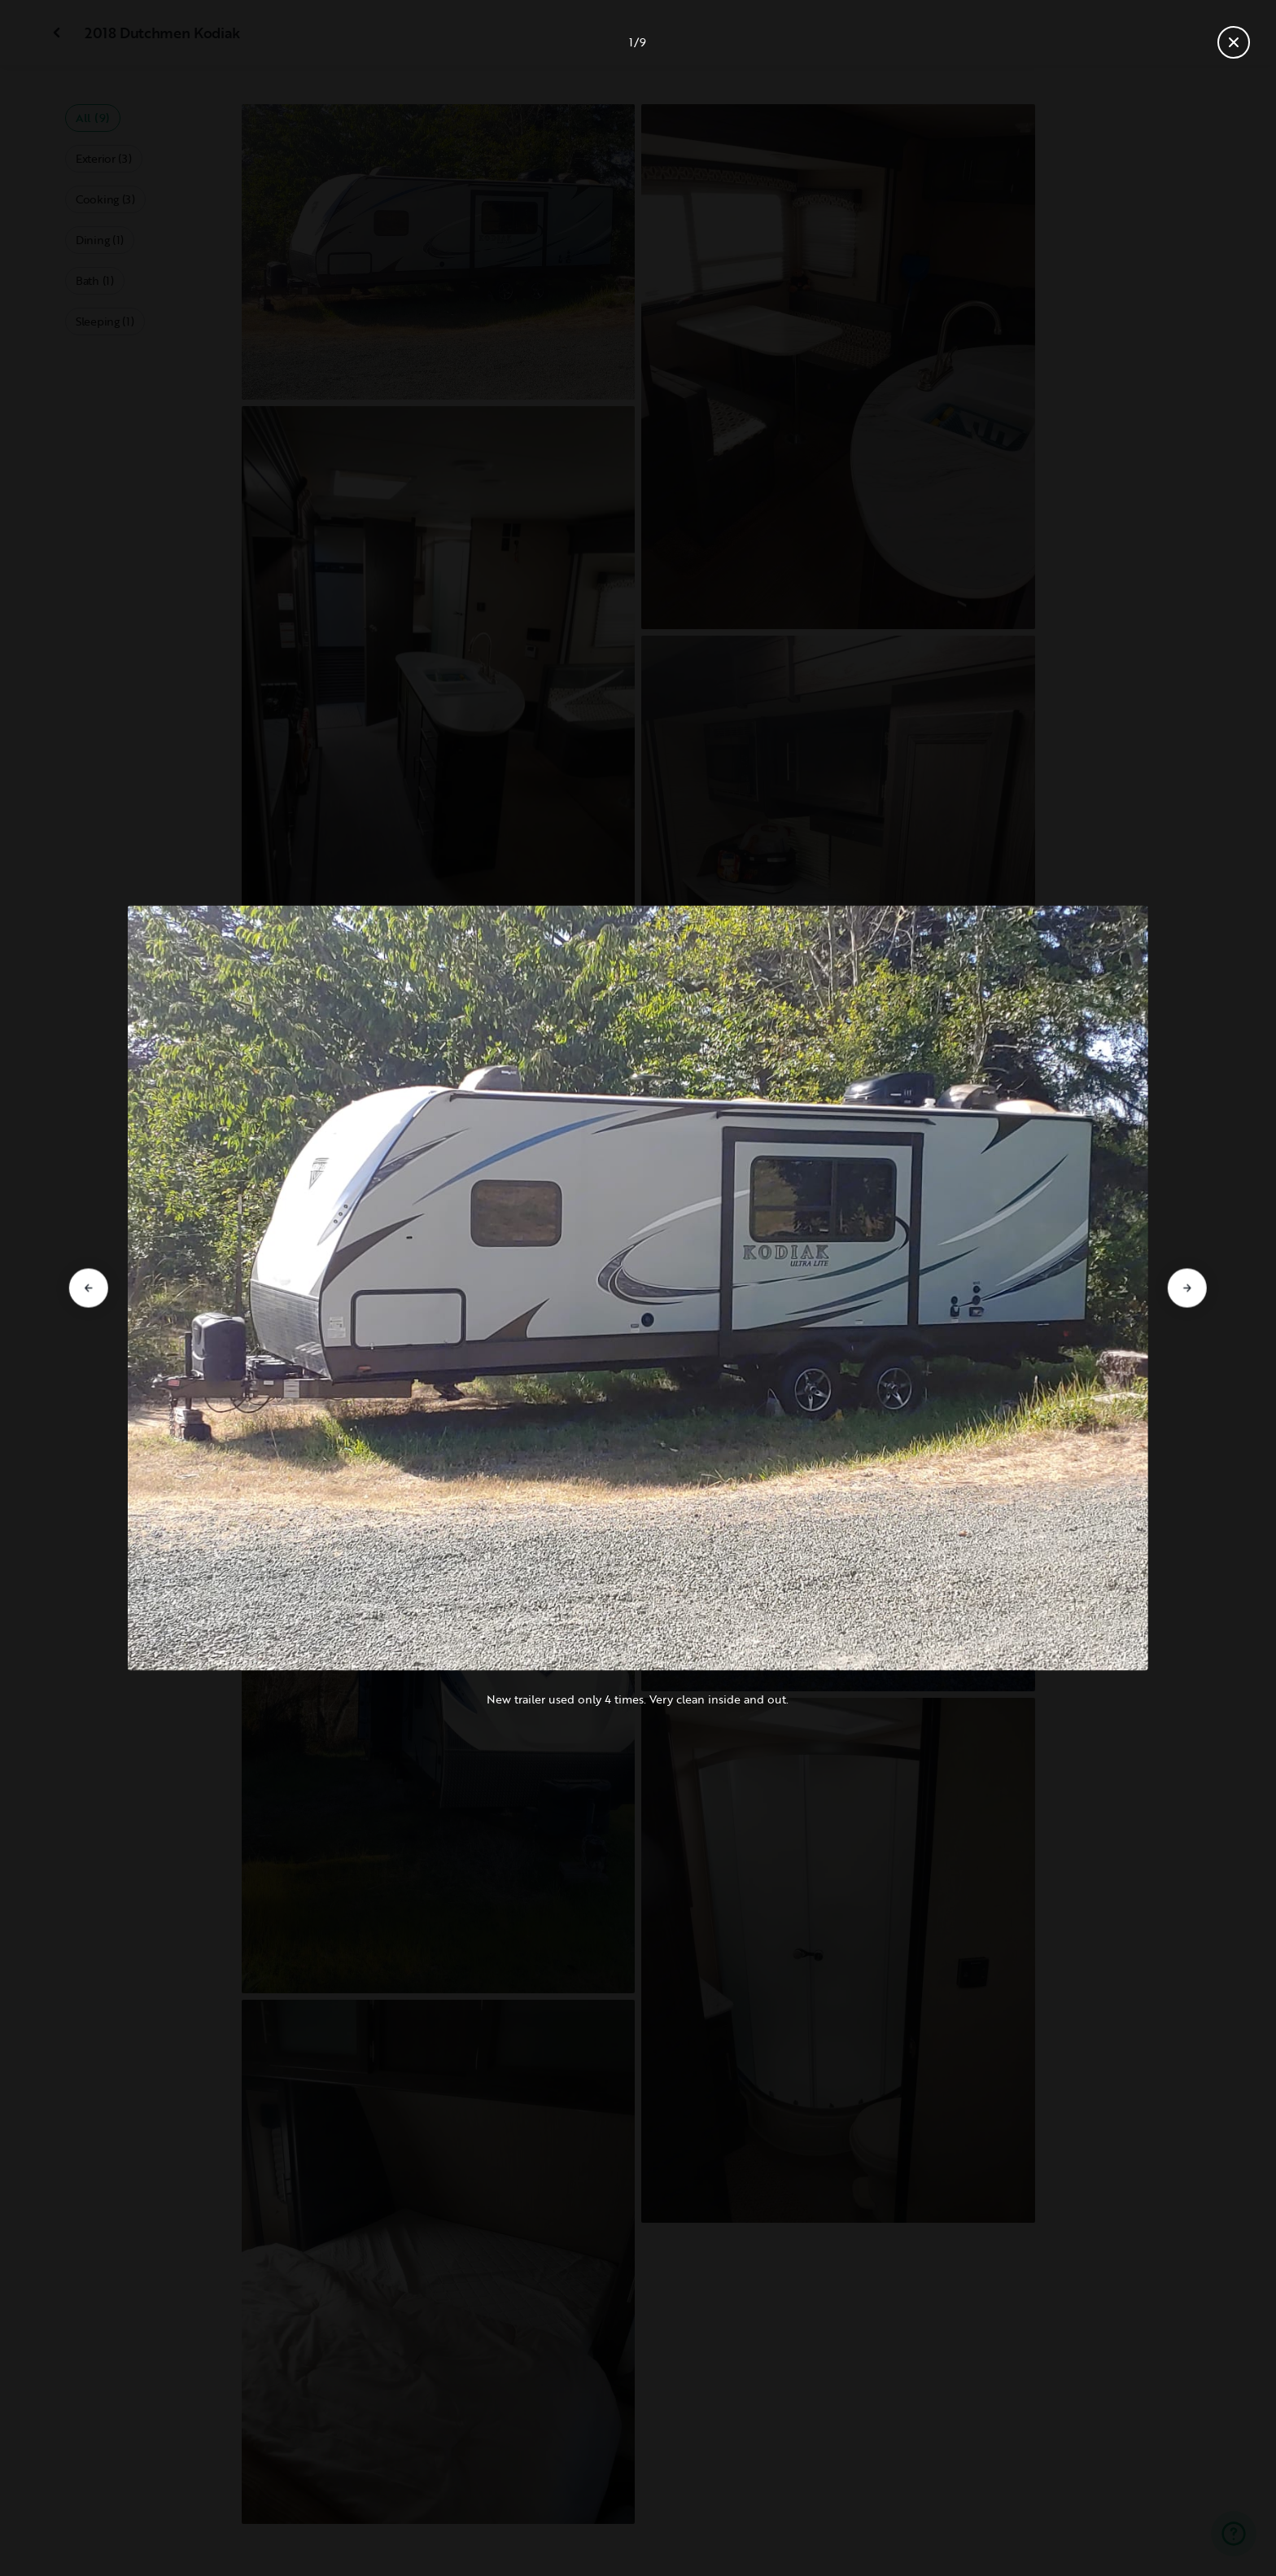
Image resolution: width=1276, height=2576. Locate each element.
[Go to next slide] (1187, 1288)
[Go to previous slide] (88, 1288)
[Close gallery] (1233, 42)
